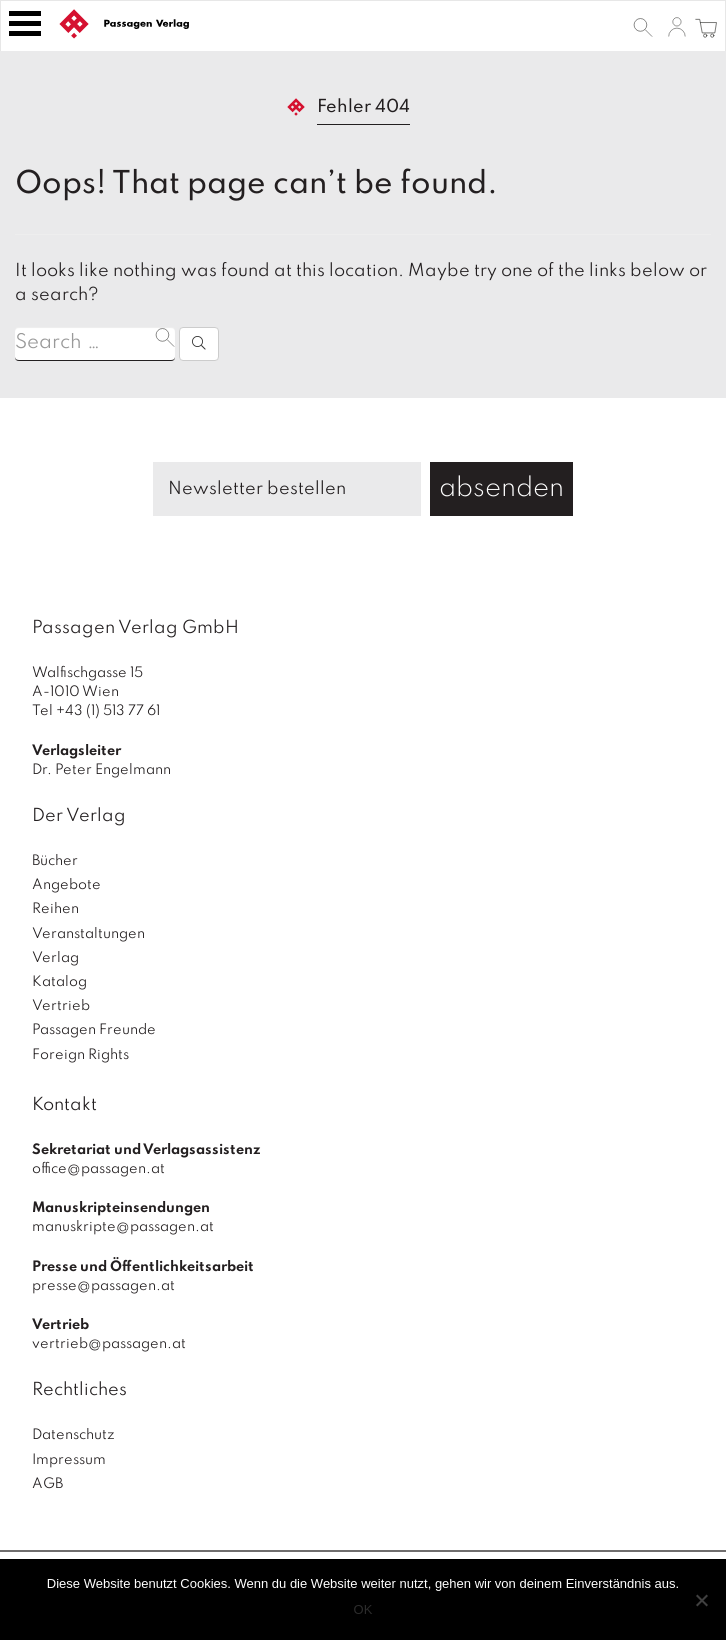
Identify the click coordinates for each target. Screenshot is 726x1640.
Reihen (55, 909)
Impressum (69, 1460)
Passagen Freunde (94, 1030)
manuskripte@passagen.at (123, 1227)
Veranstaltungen (88, 934)
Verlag (55, 958)
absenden (501, 488)
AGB (47, 1484)
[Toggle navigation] (25, 23)
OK (363, 1609)
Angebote (66, 885)
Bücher (55, 861)
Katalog (59, 982)
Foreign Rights (80, 1055)
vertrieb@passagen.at (109, 1344)
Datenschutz (73, 1435)
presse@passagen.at (103, 1286)
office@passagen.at (98, 1169)
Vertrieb (61, 1006)
